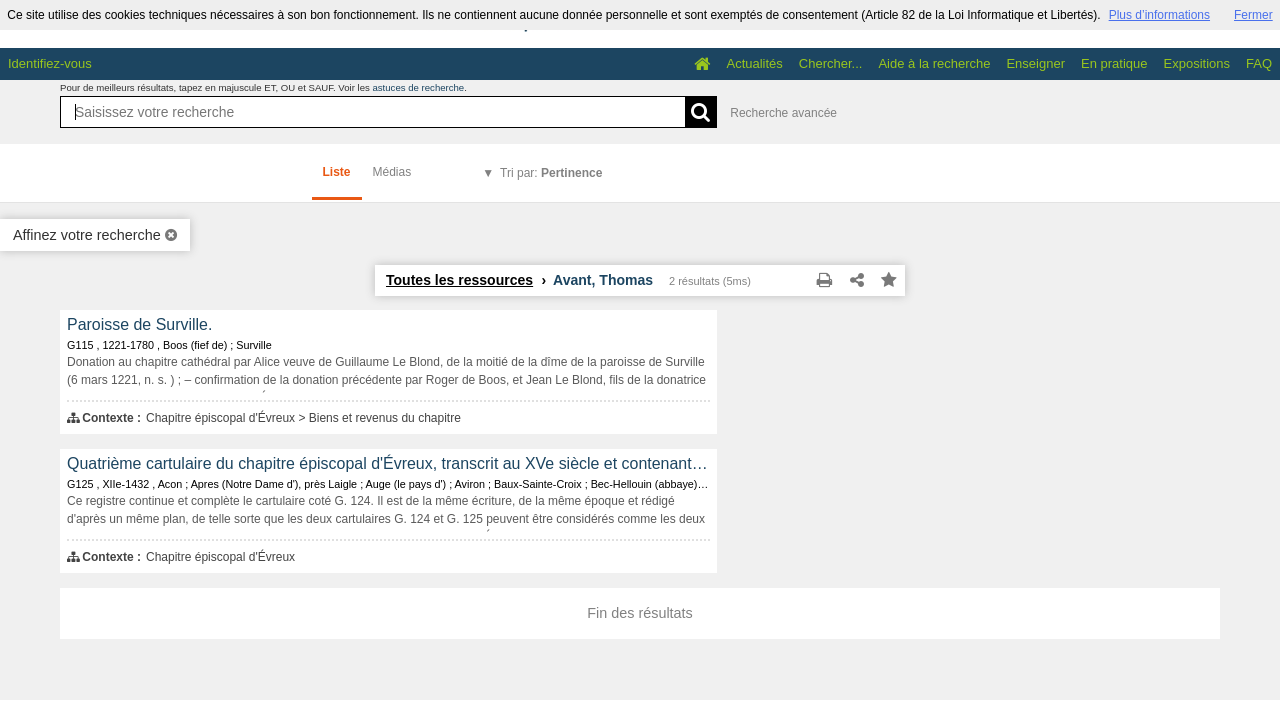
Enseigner (1035, 63)
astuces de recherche (418, 87)
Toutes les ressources (459, 280)
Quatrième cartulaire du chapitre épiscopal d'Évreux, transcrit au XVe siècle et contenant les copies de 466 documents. (388, 463)
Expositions (1197, 63)
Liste (337, 172)
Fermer (1253, 15)
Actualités (754, 63)
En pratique (1114, 63)
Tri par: (551, 173)
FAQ (1259, 63)
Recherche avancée (783, 113)
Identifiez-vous (50, 63)
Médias (392, 172)
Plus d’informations (1159, 15)
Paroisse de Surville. (139, 324)
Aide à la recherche (934, 63)
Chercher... (831, 63)
